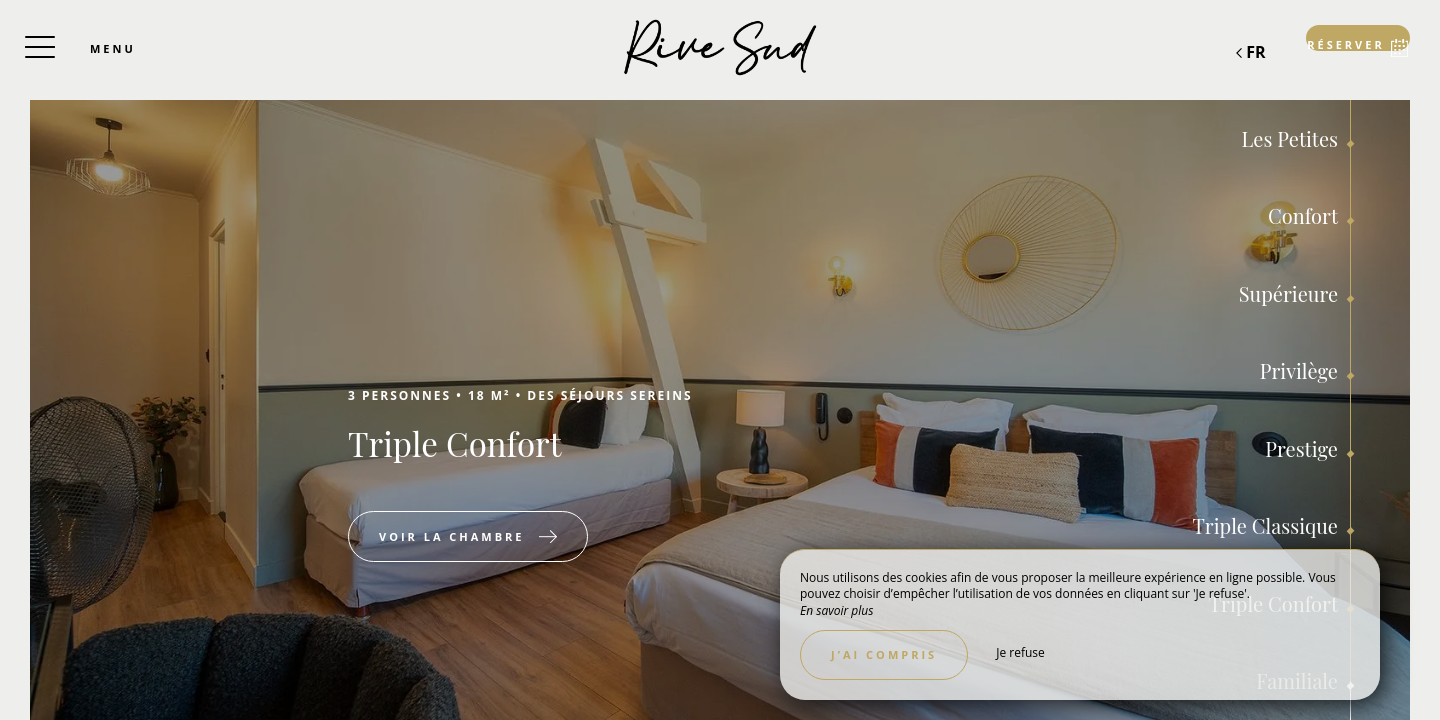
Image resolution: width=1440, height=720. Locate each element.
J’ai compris (884, 654)
